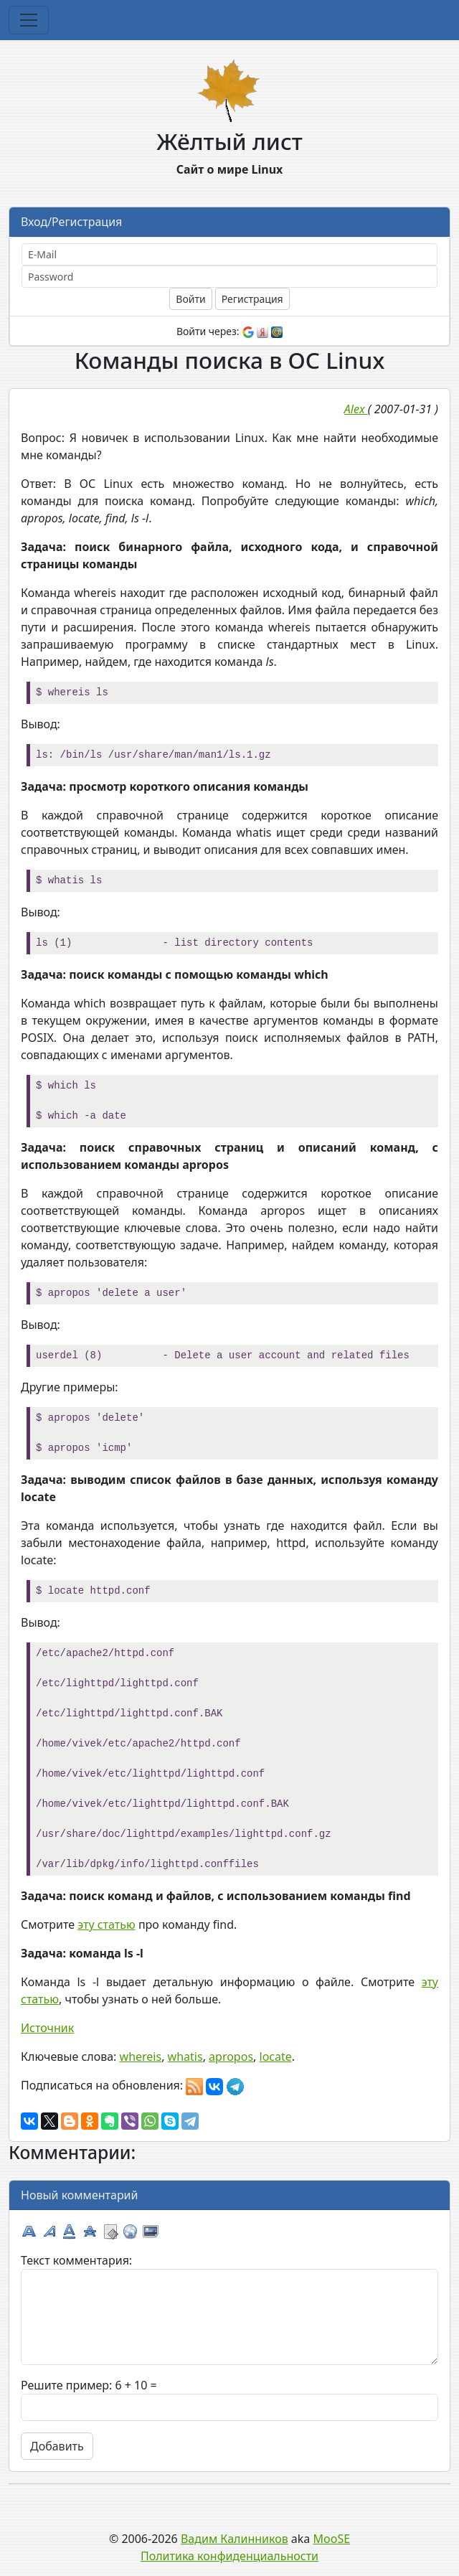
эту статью (106, 1924)
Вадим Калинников (234, 2539)
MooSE (332, 2539)
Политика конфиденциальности (229, 2556)
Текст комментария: (76, 2260)
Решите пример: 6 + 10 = (89, 2385)
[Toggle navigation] (29, 20)
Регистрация (252, 299)
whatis (185, 2056)
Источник (47, 2028)
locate (276, 2056)
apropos (231, 2056)
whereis (141, 2056)
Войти (190, 299)
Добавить (57, 2446)
